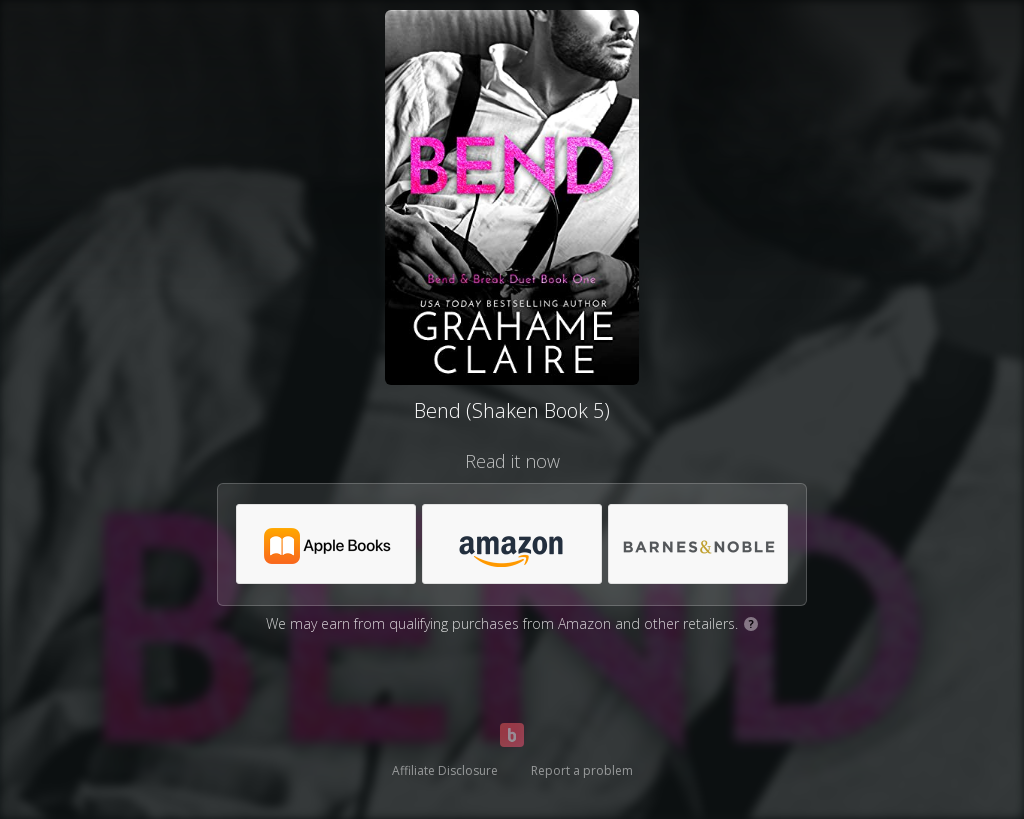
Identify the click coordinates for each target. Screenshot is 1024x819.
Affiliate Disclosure (445, 770)
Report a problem (582, 770)
